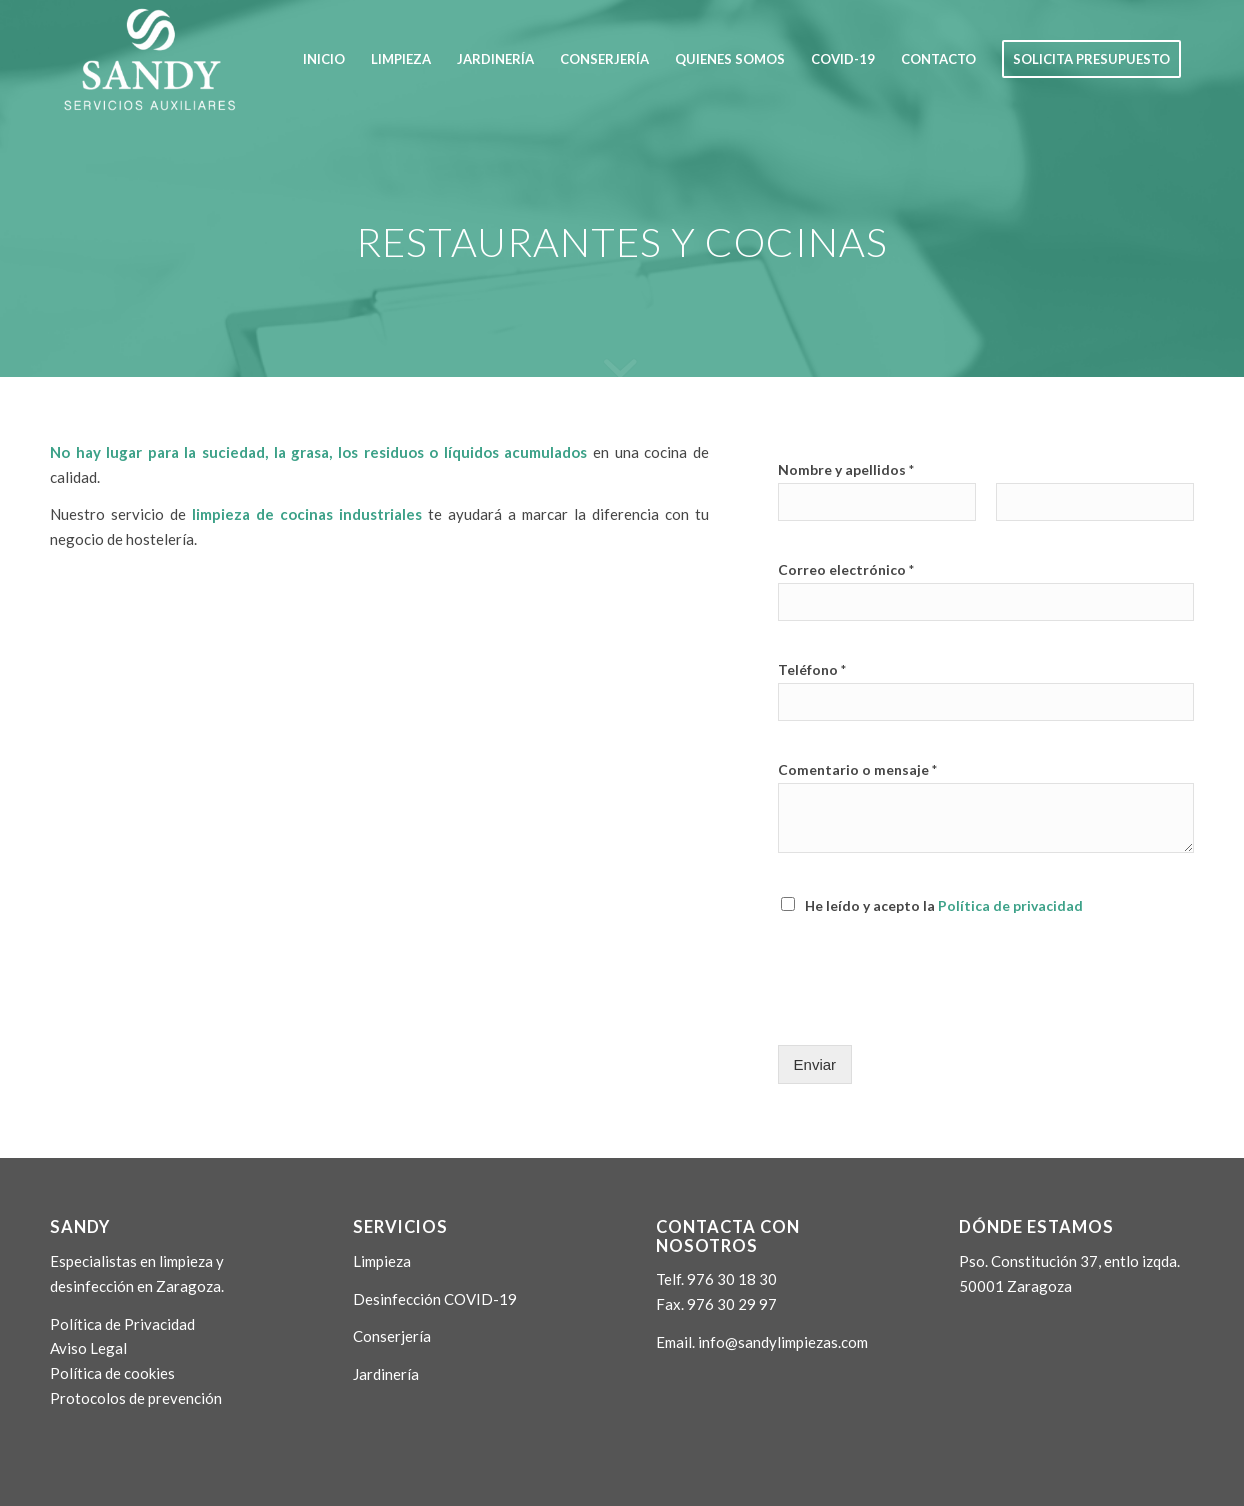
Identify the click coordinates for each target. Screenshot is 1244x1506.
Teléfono (812, 669)
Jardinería (386, 1374)
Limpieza (382, 1261)
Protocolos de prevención (136, 1398)
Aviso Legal (88, 1348)
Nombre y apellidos (846, 469)
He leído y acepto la (944, 905)
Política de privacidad (1010, 905)
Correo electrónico (846, 569)
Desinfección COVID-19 (435, 1299)
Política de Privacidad (122, 1324)
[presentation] (930, 1012)
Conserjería (392, 1336)
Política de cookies (112, 1373)
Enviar (815, 1064)
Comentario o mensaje (857, 769)
